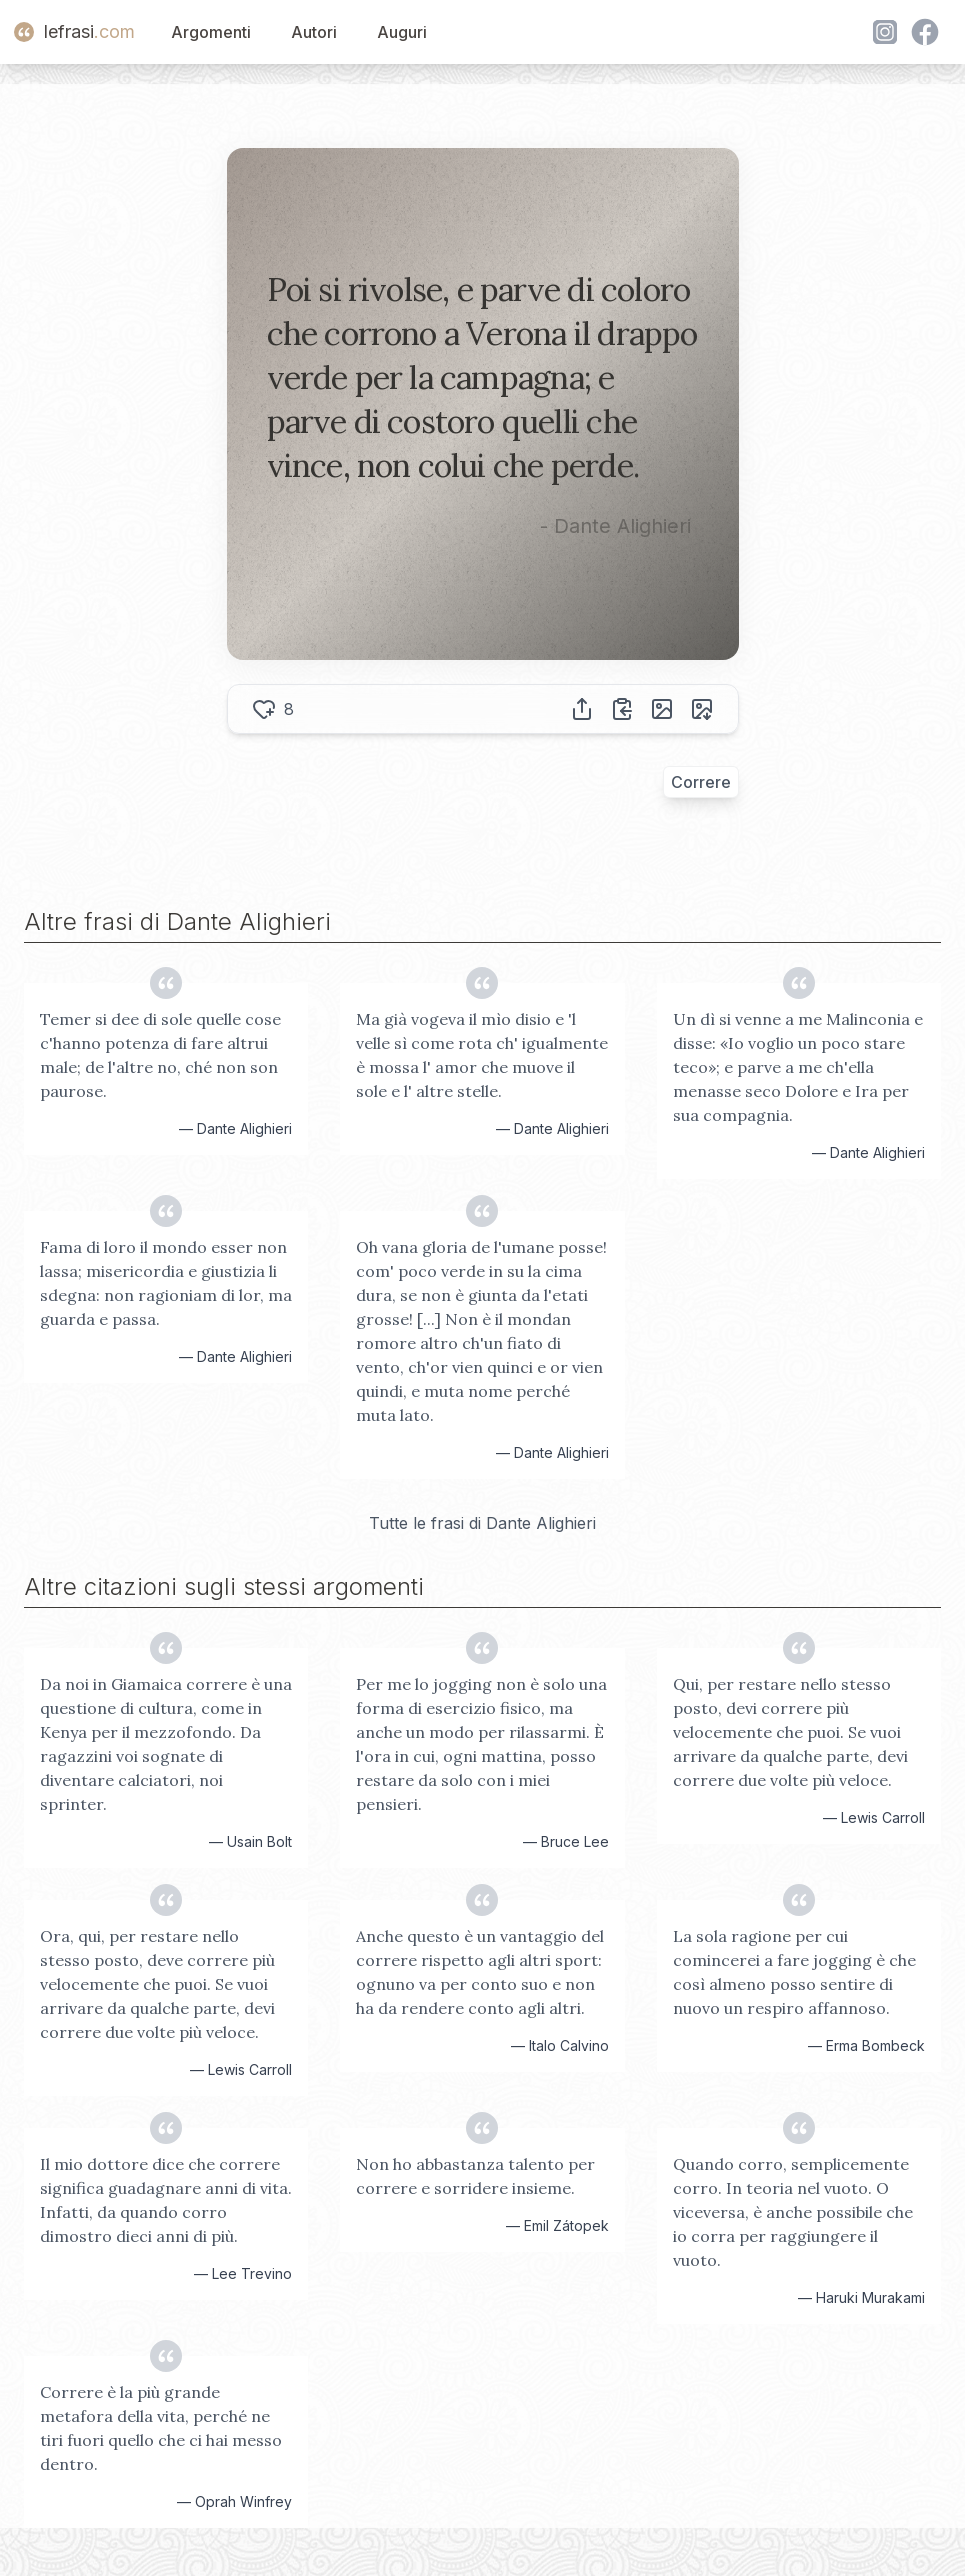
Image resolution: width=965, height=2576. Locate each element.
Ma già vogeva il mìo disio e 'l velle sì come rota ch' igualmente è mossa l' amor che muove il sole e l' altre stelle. (482, 1055)
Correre (701, 782)
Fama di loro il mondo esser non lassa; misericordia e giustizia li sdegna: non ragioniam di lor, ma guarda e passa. (166, 1283)
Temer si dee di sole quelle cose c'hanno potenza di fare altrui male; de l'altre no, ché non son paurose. (160, 1055)
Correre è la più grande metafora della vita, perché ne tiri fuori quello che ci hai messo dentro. (161, 2428)
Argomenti (211, 32)
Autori (314, 32)
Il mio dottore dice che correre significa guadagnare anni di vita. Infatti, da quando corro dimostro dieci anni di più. (166, 2200)
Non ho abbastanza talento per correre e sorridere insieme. (475, 2176)
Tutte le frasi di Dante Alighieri (482, 1523)
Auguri (402, 32)
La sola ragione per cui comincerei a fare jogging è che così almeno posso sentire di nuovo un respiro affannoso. (794, 1972)
